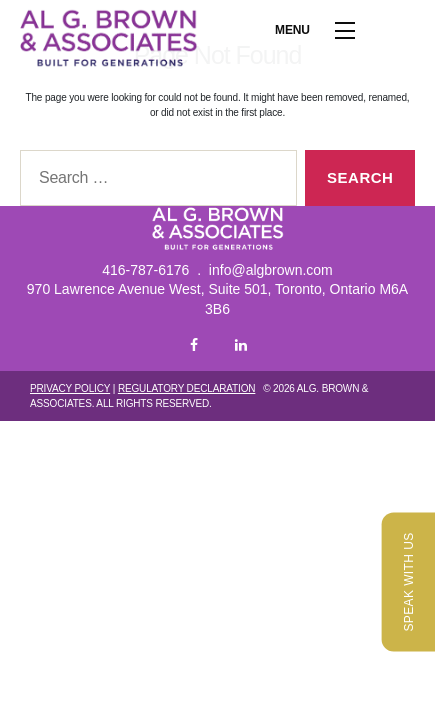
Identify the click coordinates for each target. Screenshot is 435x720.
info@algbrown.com (271, 270)
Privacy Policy (70, 388)
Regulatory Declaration (186, 388)
